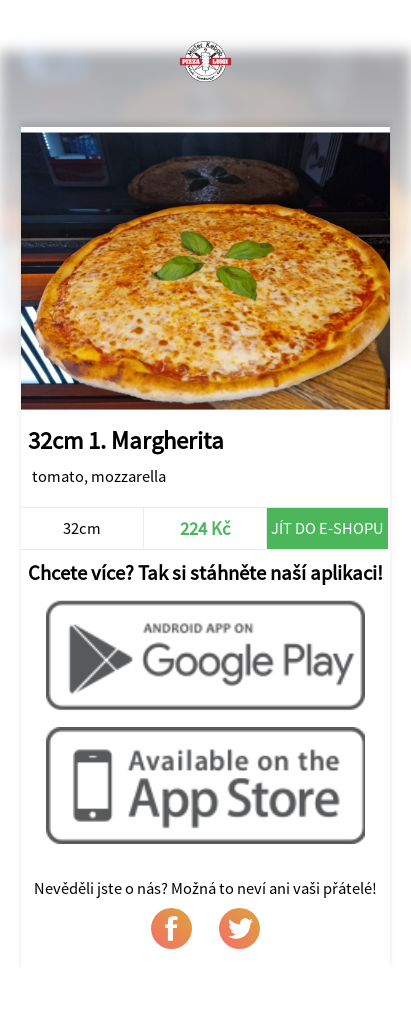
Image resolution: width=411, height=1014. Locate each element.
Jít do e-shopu (327, 528)
